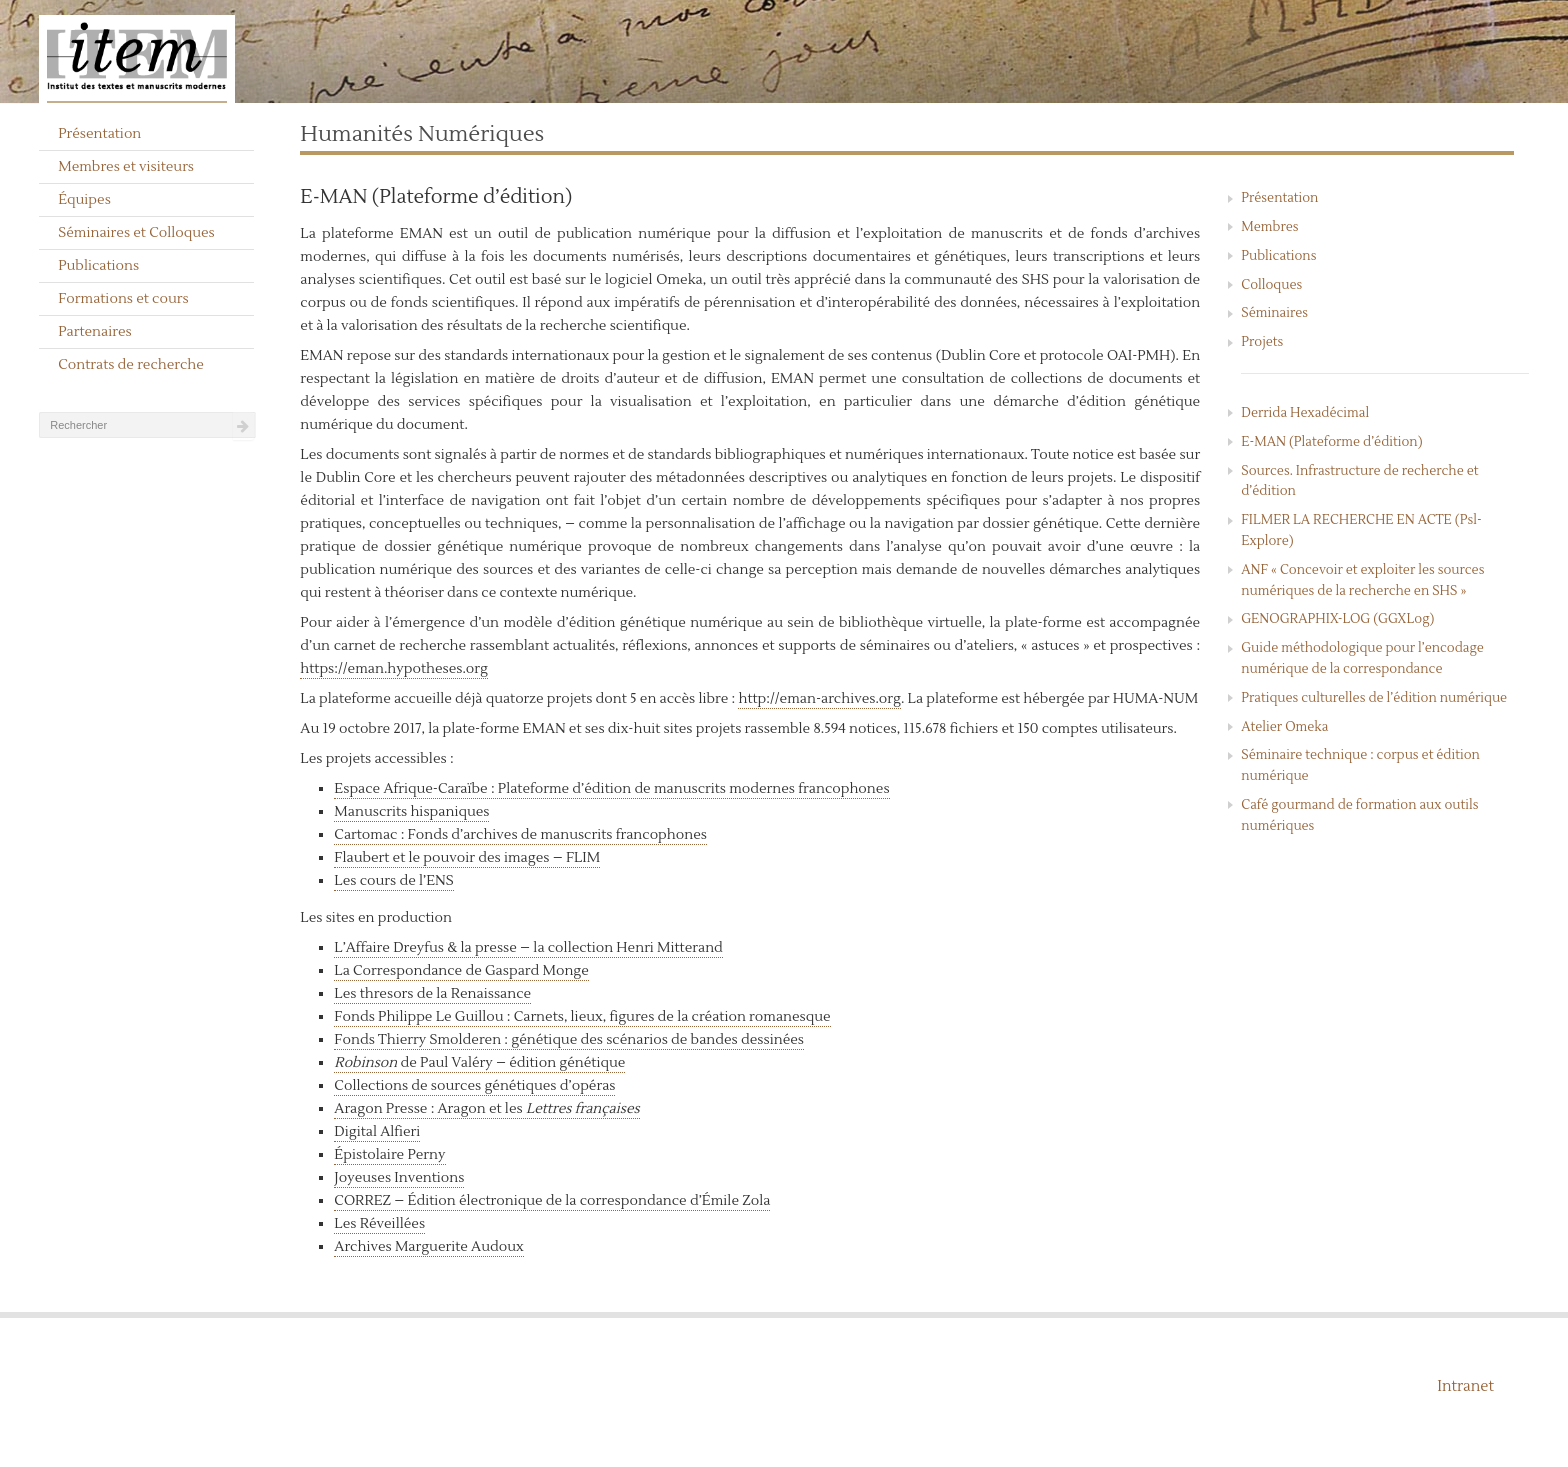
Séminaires (1274, 313)
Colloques (1271, 285)
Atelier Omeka (1284, 727)
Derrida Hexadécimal (1305, 413)
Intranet (1465, 1386)
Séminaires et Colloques (136, 233)
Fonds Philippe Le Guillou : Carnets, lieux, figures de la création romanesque (582, 1017)
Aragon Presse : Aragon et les (486, 1109)
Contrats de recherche (131, 365)
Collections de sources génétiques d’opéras (474, 1086)
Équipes (84, 200)
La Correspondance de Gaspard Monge (461, 971)
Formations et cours (123, 299)
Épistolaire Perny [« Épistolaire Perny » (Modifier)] (389, 1155)
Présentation (99, 134)
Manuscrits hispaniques (411, 812)
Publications (98, 266)
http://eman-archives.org (819, 699)
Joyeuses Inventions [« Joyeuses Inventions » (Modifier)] (399, 1178)
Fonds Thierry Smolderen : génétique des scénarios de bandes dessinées (569, 1040)
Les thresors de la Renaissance (432, 994)
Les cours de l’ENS (393, 881)
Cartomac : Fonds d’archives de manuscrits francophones (520, 835)
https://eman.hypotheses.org (394, 669)
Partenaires (95, 332)
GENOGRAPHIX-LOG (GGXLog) (1337, 619)
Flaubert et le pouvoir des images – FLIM (467, 858)
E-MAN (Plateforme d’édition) (1331, 442)
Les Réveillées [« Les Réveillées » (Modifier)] (379, 1224)
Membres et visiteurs (126, 167)
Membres (1269, 227)
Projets (1262, 342)
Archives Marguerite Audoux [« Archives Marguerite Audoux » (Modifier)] (428, 1247)
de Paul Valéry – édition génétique (479, 1063)
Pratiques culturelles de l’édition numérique (1374, 698)
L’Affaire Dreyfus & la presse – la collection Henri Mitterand (528, 948)
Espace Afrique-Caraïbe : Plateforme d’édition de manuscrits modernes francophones (611, 789)
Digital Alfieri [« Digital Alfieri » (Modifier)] (377, 1132)
